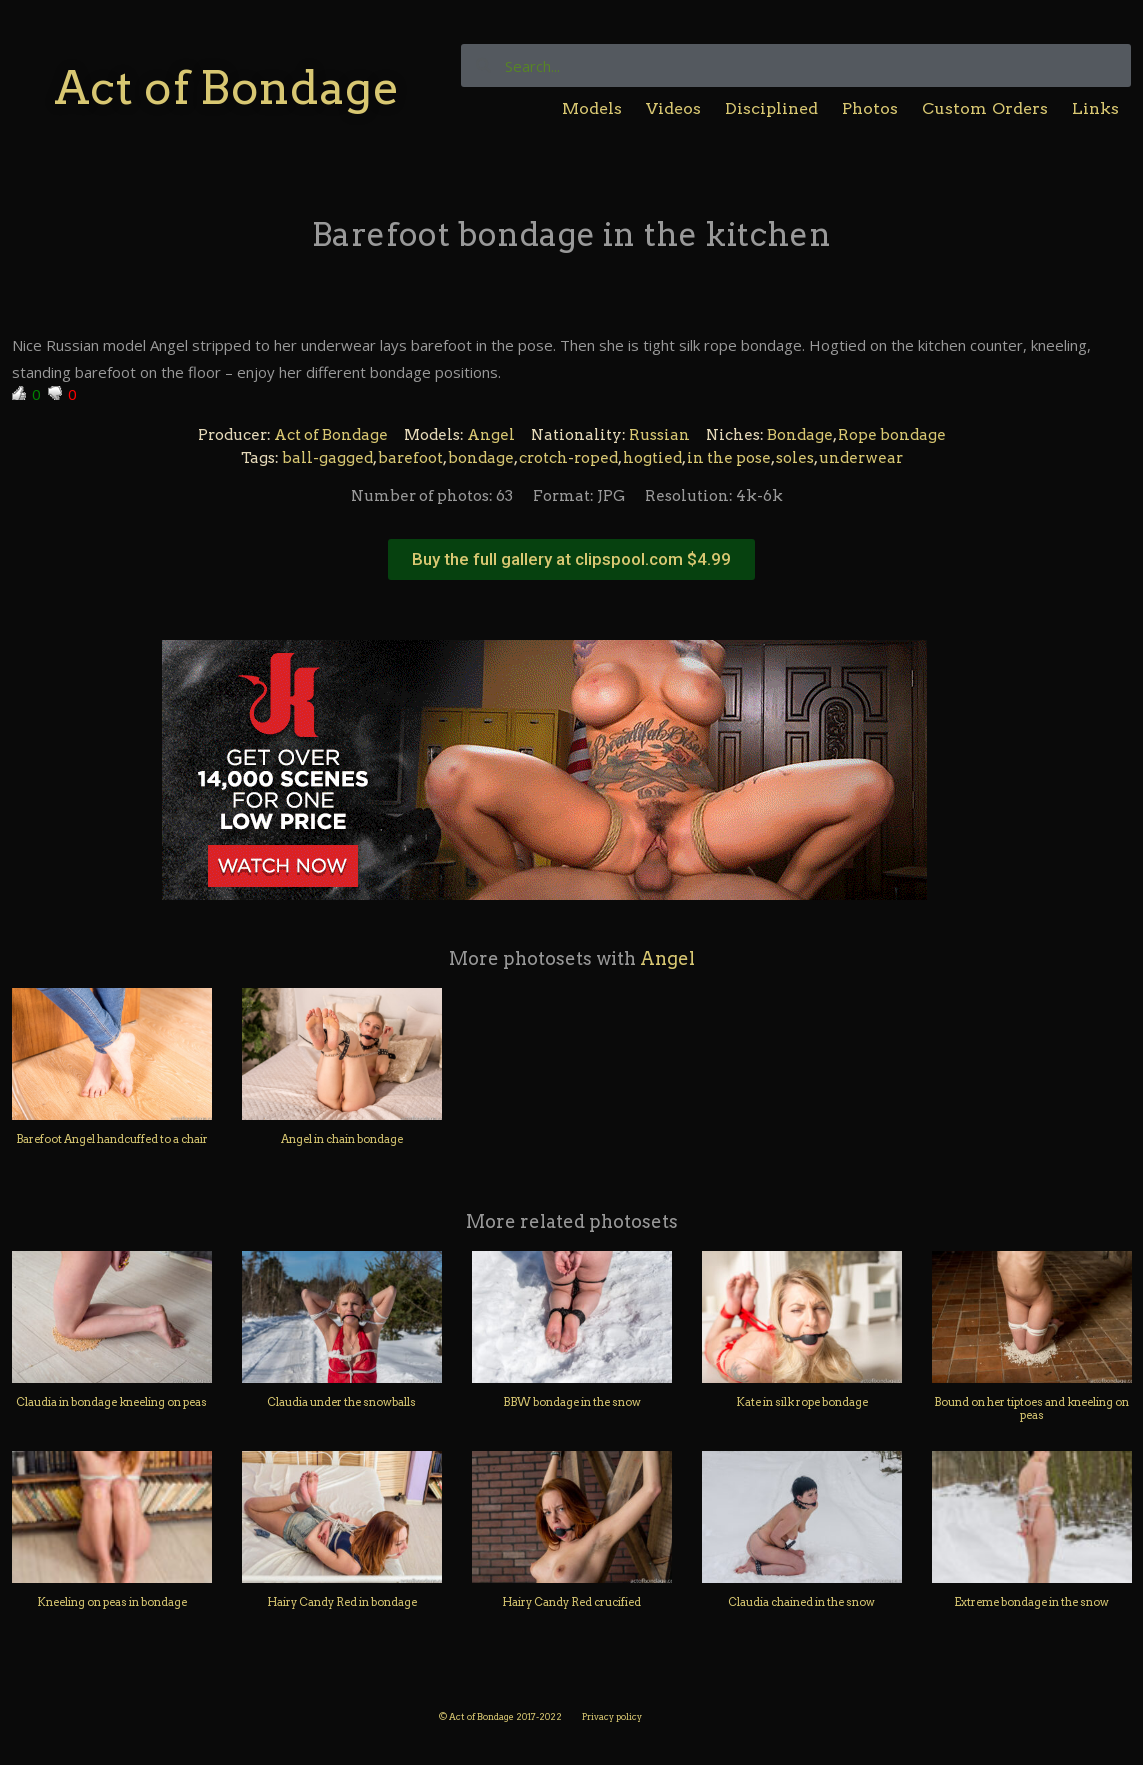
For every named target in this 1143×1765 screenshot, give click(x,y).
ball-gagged (327, 458)
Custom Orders (985, 108)
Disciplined (771, 108)
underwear (861, 458)
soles (795, 458)
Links (1095, 108)
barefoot (410, 458)
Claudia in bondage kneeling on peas (111, 1402)
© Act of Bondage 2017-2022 (500, 1716)
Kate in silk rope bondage (802, 1402)
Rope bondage (892, 435)
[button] (571, 559)
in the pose (729, 458)
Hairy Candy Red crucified (571, 1602)
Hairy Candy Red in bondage (342, 1602)
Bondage (800, 435)
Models (592, 108)
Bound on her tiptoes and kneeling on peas (1031, 1408)
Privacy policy (612, 1716)
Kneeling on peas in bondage (112, 1602)
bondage (481, 458)
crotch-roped (568, 458)
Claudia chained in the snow (801, 1602)
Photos (870, 108)
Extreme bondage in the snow (1031, 1602)
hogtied (652, 458)
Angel (491, 435)
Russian (659, 435)
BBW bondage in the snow (572, 1402)
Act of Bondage (226, 87)
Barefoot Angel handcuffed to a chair (112, 1139)
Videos (673, 108)
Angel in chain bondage (342, 1139)
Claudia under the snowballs (341, 1402)
